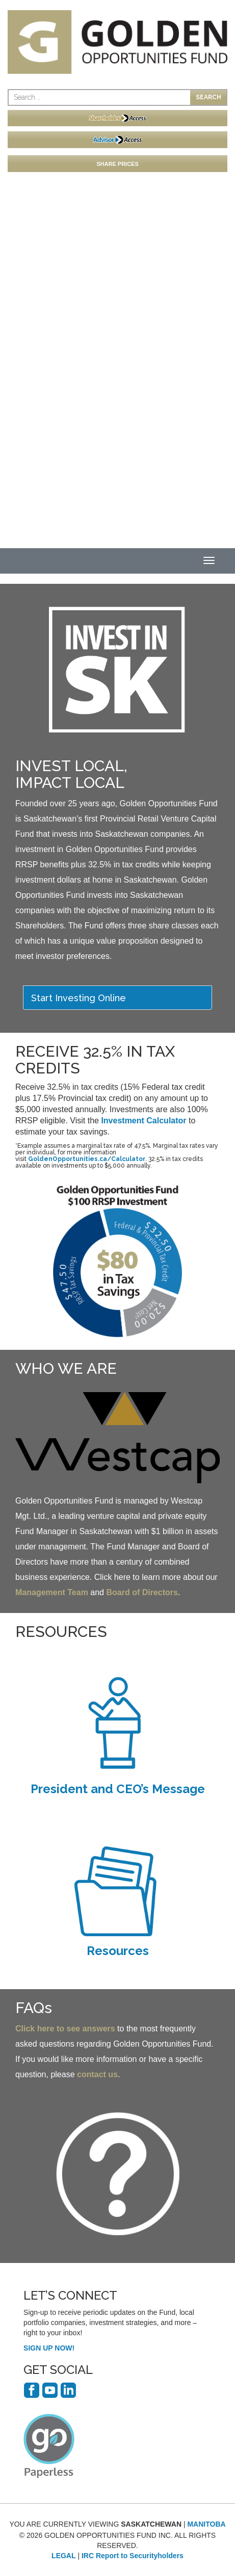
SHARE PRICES (117, 164)
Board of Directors (141, 1592)
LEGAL (63, 2556)
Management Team (51, 1592)
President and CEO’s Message (118, 1788)
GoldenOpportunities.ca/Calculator (86, 1159)
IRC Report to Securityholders (133, 2556)
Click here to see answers (65, 2028)
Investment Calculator (143, 1120)
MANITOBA (206, 2524)
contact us (97, 2074)
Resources (118, 1950)
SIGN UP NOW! (48, 2348)
